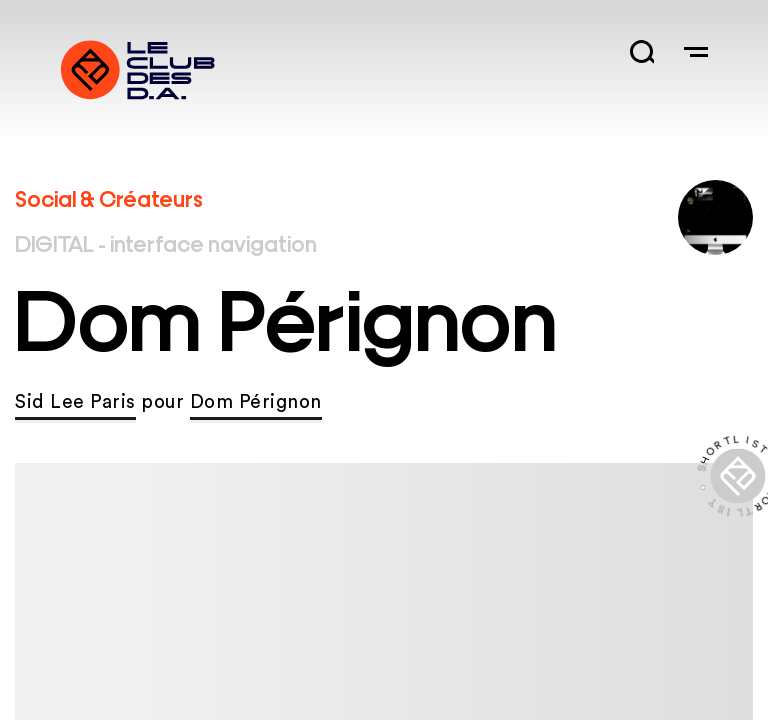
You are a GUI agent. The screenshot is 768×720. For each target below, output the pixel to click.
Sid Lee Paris (75, 402)
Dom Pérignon (256, 402)
